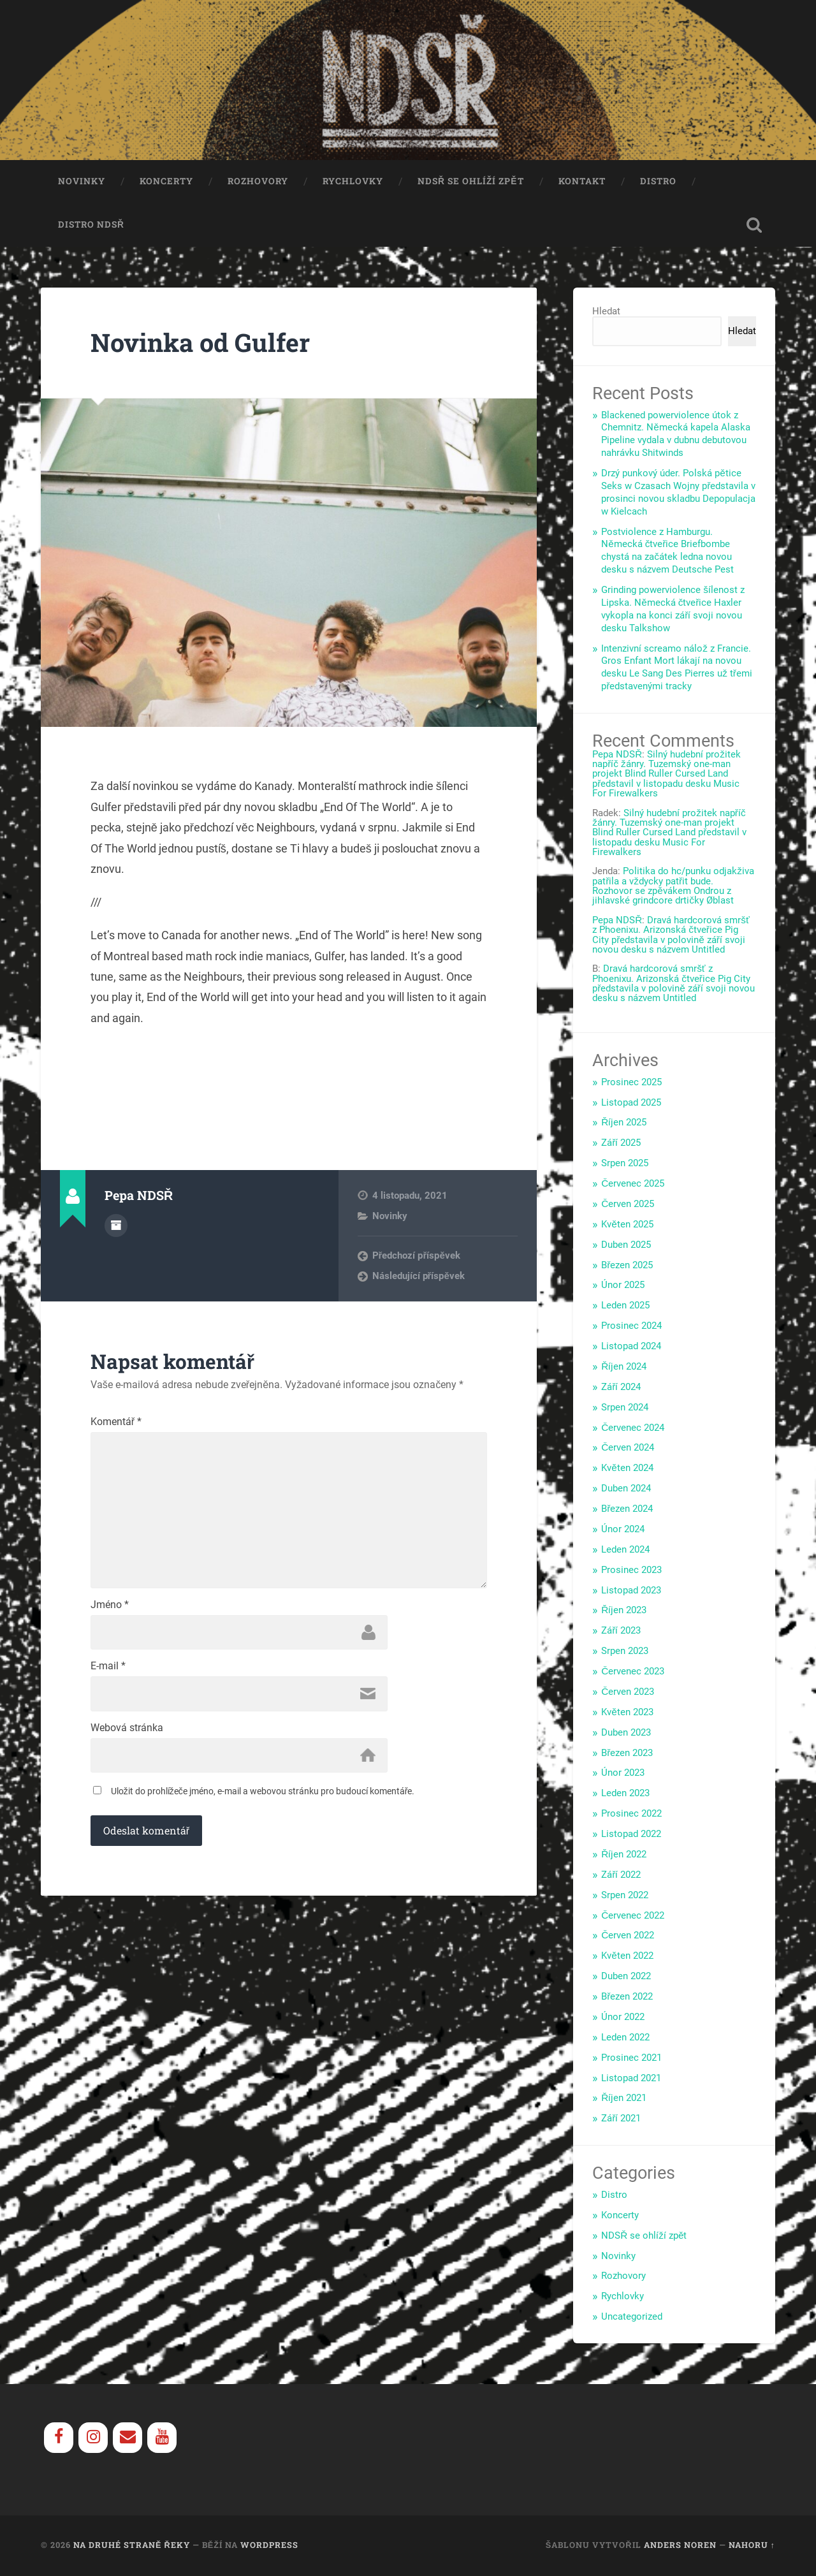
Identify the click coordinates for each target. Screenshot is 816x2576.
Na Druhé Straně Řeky (131, 2546)
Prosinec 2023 (631, 1571)
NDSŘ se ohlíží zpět (471, 182)
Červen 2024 (627, 1448)
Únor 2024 (623, 1530)
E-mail (108, 1672)
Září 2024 (621, 1388)
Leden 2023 (625, 1794)
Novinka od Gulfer (203, 343)
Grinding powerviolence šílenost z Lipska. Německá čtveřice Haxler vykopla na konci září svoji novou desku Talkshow (673, 610)
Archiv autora (116, 1226)
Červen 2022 (627, 1936)
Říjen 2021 (623, 2099)
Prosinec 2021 (631, 2059)
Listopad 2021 (631, 2079)
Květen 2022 (627, 1957)
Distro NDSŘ (91, 225)
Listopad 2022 (631, 1835)
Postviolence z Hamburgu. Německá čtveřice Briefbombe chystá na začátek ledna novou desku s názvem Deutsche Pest (667, 552)
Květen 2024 (627, 1469)
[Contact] (127, 2439)
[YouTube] (162, 2439)
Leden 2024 (625, 1550)
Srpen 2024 (624, 1408)
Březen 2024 (627, 1510)
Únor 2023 (623, 1774)
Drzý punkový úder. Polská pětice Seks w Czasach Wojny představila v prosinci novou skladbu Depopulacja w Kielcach (678, 493)
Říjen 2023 (623, 1611)
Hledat (606, 312)
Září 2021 (621, 2119)
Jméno (110, 1610)
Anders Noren (680, 2546)
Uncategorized (631, 2318)
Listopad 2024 (631, 1347)
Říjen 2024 (623, 1367)
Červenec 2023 (632, 1672)
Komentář (116, 1424)
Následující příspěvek (418, 1277)
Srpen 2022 (624, 1896)
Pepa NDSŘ (617, 755)
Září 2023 (621, 1631)
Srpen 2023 (624, 1652)
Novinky (81, 182)
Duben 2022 (626, 1977)
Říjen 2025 (623, 1123)
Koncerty (166, 182)
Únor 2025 (623, 1286)
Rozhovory (258, 182)
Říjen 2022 (623, 1855)
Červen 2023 (627, 1693)
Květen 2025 (627, 1225)
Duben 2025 (626, 1246)
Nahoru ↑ (752, 2546)
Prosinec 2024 (631, 1327)
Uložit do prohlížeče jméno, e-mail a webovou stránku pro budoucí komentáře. (263, 1797)
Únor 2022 (623, 2018)
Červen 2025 (627, 1205)
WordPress (269, 2546)
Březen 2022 (627, 1997)
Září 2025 (621, 1144)
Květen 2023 (627, 1713)
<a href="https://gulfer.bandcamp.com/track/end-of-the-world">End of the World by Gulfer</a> (289, 1081)
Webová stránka (127, 1734)
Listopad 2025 (631, 1103)
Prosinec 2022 (631, 1814)
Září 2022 (621, 1876)
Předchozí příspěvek (416, 1256)
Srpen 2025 (624, 1164)
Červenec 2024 (632, 1429)
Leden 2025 (625, 1306)
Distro (658, 182)
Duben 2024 (626, 1489)
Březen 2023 (627, 1754)
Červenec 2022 (632, 1916)
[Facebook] (58, 2439)
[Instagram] (93, 2439)
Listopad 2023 (631, 1591)
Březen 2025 (627, 1266)
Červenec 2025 (632, 1184)
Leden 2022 (625, 2038)
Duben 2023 (626, 1733)
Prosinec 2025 (631, 1083)
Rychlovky (353, 182)
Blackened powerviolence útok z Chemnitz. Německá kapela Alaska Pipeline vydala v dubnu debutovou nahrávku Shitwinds (675, 435)
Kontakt (582, 182)
